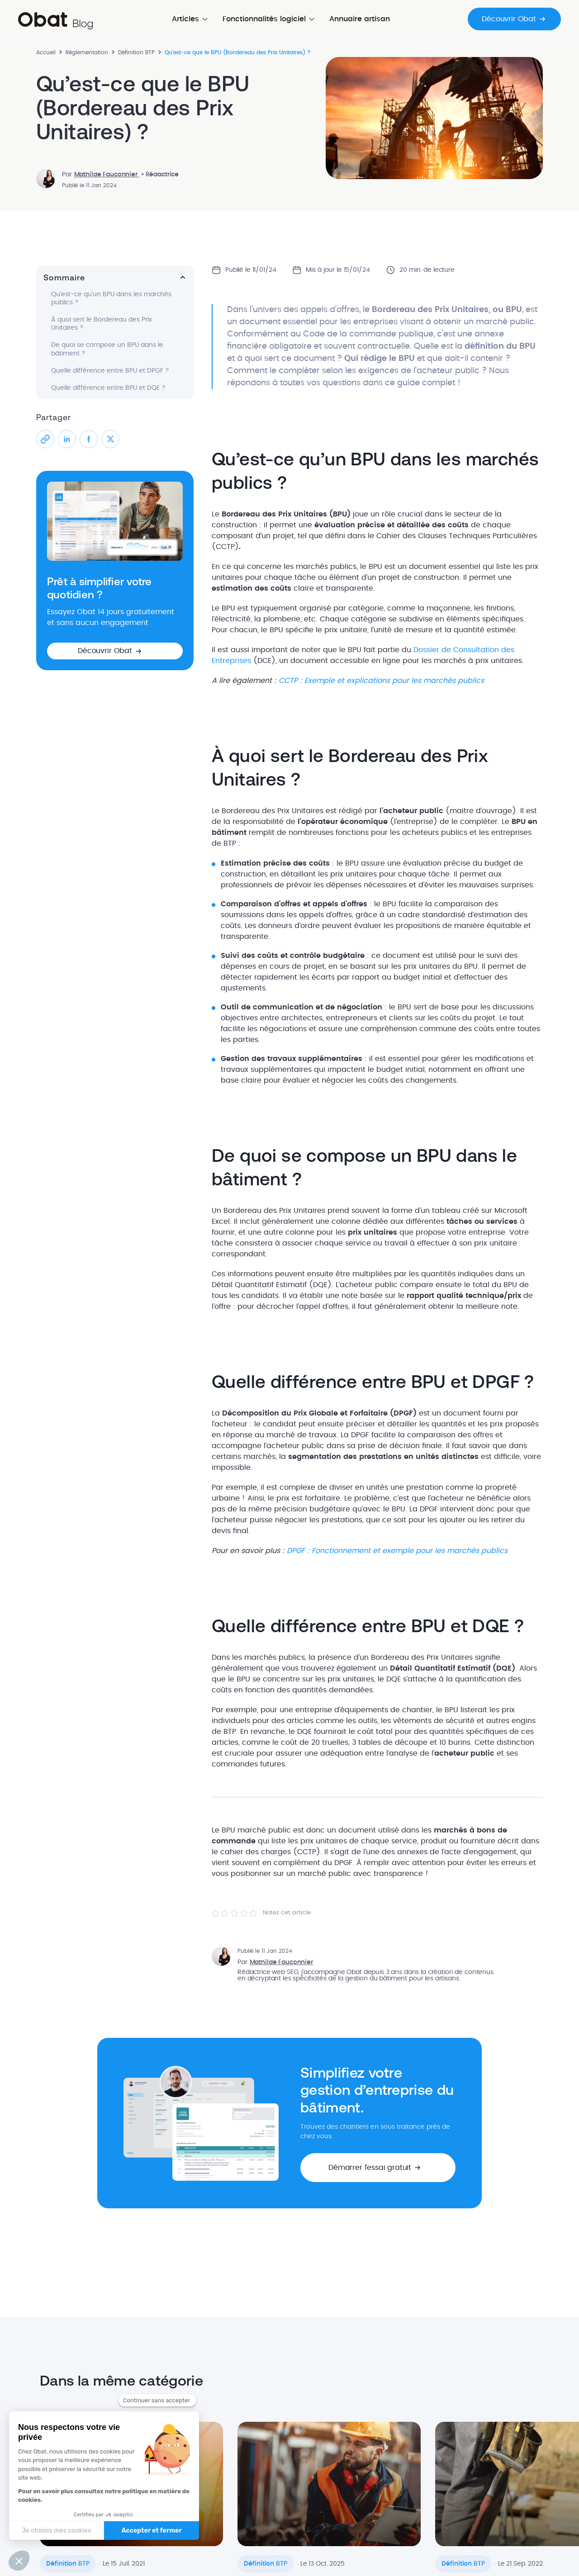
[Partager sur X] (110, 439)
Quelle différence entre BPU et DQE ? (108, 388)
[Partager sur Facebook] (89, 439)
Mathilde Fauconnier (106, 174)
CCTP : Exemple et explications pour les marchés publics (381, 680)
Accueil (46, 52)
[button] (115, 651)
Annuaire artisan (359, 19)
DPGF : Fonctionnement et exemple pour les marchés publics (397, 1550)
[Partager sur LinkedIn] (67, 439)
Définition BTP (136, 52)
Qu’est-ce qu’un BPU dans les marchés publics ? (111, 298)
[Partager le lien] (45, 439)
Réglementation (87, 52)
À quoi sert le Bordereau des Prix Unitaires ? (101, 324)
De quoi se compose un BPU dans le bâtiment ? (107, 349)
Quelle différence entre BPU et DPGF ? (110, 371)
